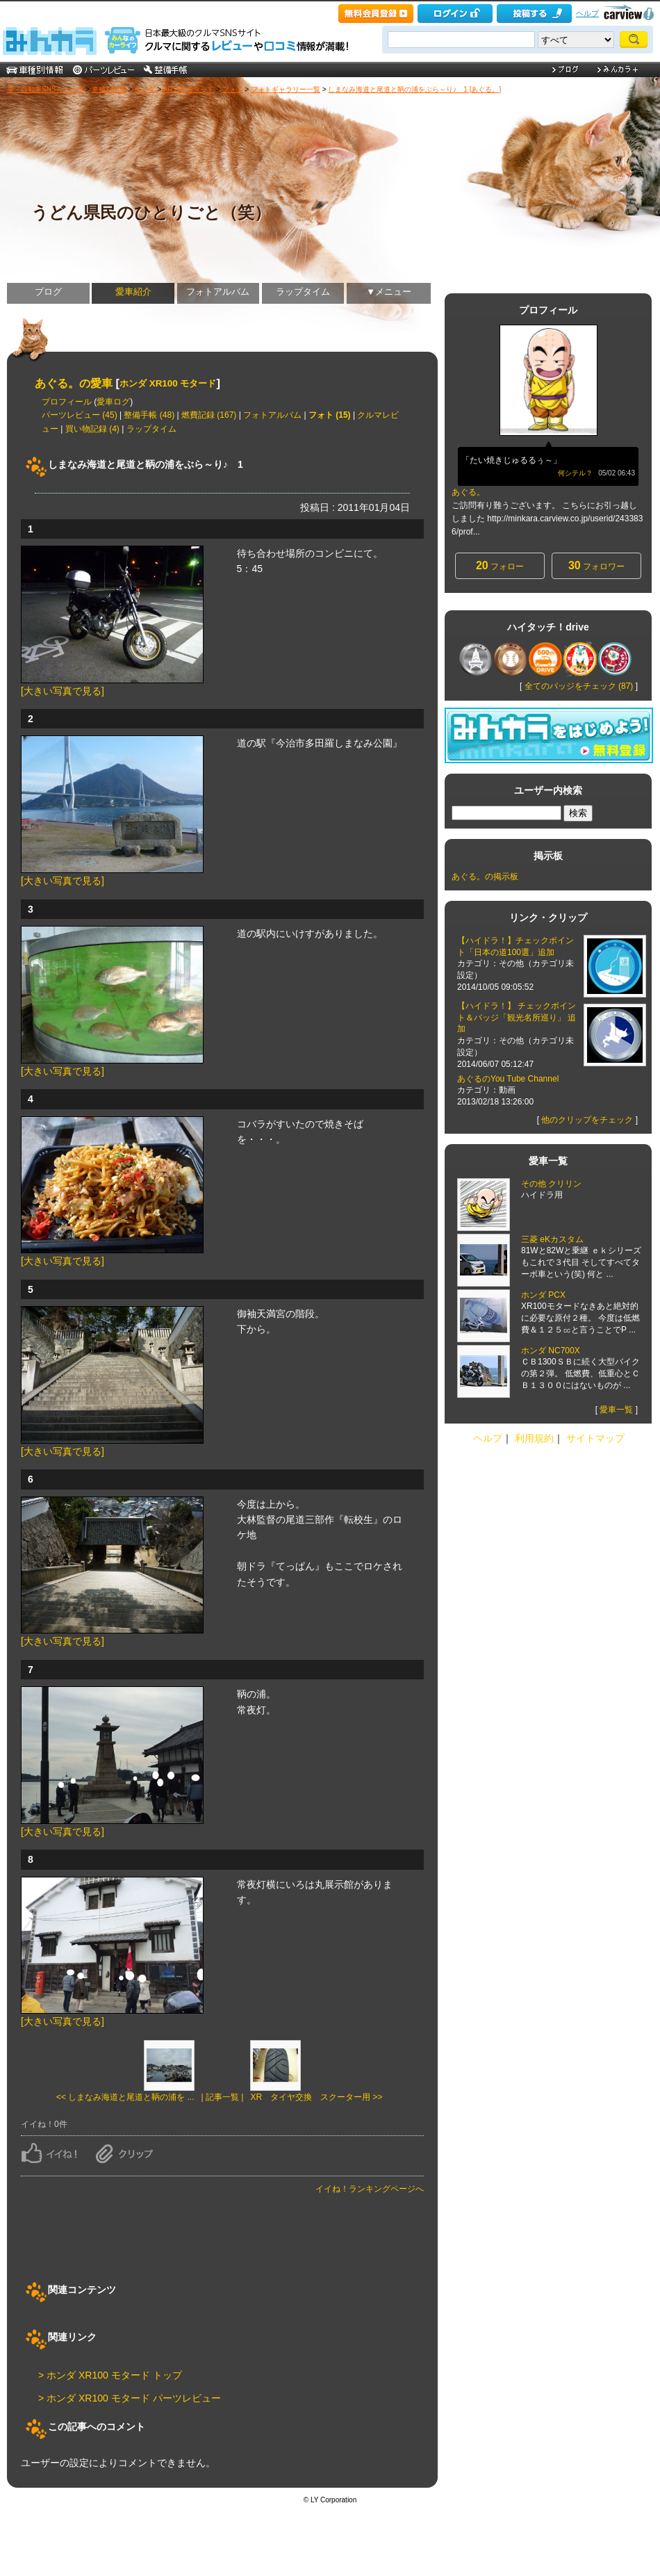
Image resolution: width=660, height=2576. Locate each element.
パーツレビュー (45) (79, 415)
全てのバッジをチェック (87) (579, 686)
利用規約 (534, 1438)
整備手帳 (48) (149, 415)
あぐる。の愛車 (74, 383)
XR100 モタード (188, 89)
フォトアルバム (217, 291)
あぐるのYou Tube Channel (509, 1079)
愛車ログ (113, 402)
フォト (232, 89)
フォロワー (596, 565)
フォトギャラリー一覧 (285, 89)
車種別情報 (109, 89)
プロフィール (67, 402)
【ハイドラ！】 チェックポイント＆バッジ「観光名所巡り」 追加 (516, 1017)
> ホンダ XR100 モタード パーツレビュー (129, 2398)
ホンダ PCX (543, 1295)
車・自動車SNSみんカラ (45, 89)
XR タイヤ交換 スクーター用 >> (316, 2097)
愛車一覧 (616, 1410)
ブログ (48, 291)
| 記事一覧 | (222, 2097)
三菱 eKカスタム (552, 1239)
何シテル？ (575, 473)
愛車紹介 (133, 291)
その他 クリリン (551, 1184)
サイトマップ (595, 1438)
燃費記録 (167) (208, 415)
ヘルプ (587, 13)
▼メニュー (388, 291)
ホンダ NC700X (550, 1350)
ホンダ (144, 89)
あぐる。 (468, 492)
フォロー (500, 565)
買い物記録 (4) (92, 429)
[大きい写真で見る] (62, 690)
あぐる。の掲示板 (485, 876)
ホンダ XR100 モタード (168, 383)
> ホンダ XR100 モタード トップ (110, 2375)
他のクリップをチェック (587, 1120)
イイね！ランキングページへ (369, 2189)
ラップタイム (303, 291)
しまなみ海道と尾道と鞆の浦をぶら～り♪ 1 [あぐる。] (414, 89)
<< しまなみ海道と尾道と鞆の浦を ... (125, 2097)
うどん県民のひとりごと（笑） (151, 212)
